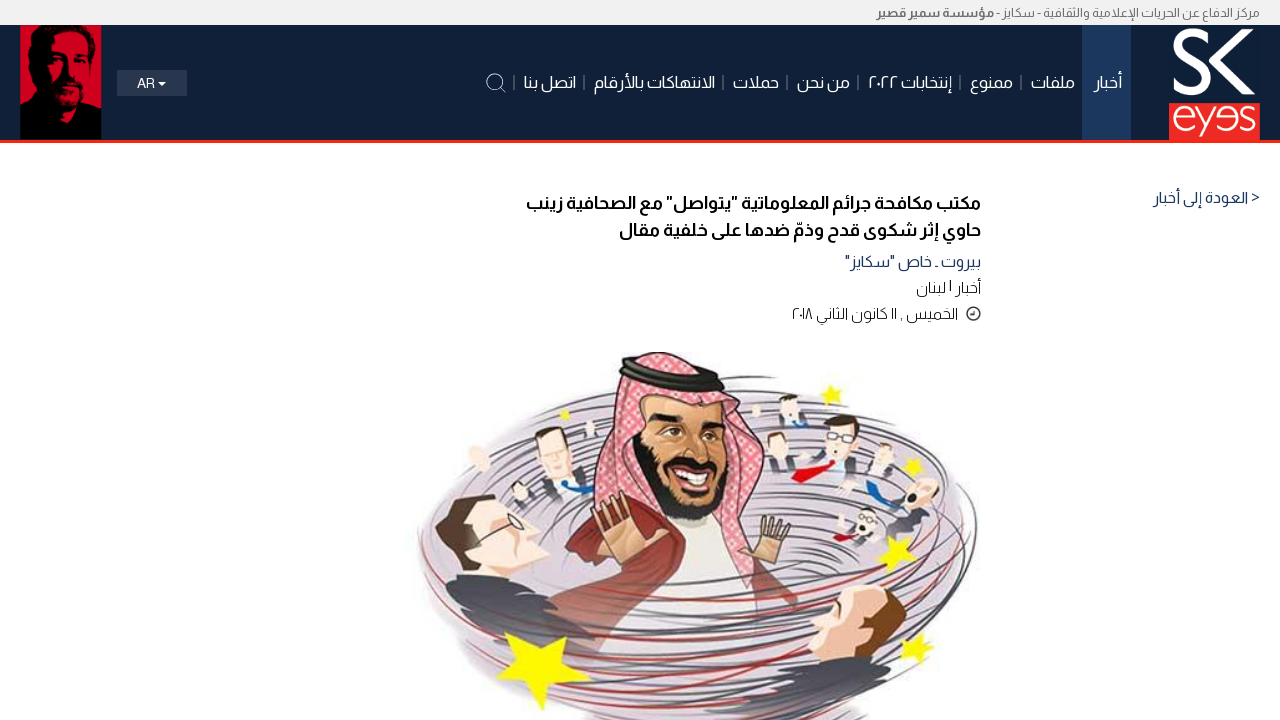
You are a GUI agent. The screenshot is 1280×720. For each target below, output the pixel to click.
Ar (151, 83)
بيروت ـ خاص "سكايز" (913, 261)
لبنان (931, 287)
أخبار (968, 287)
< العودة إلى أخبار (1206, 198)
